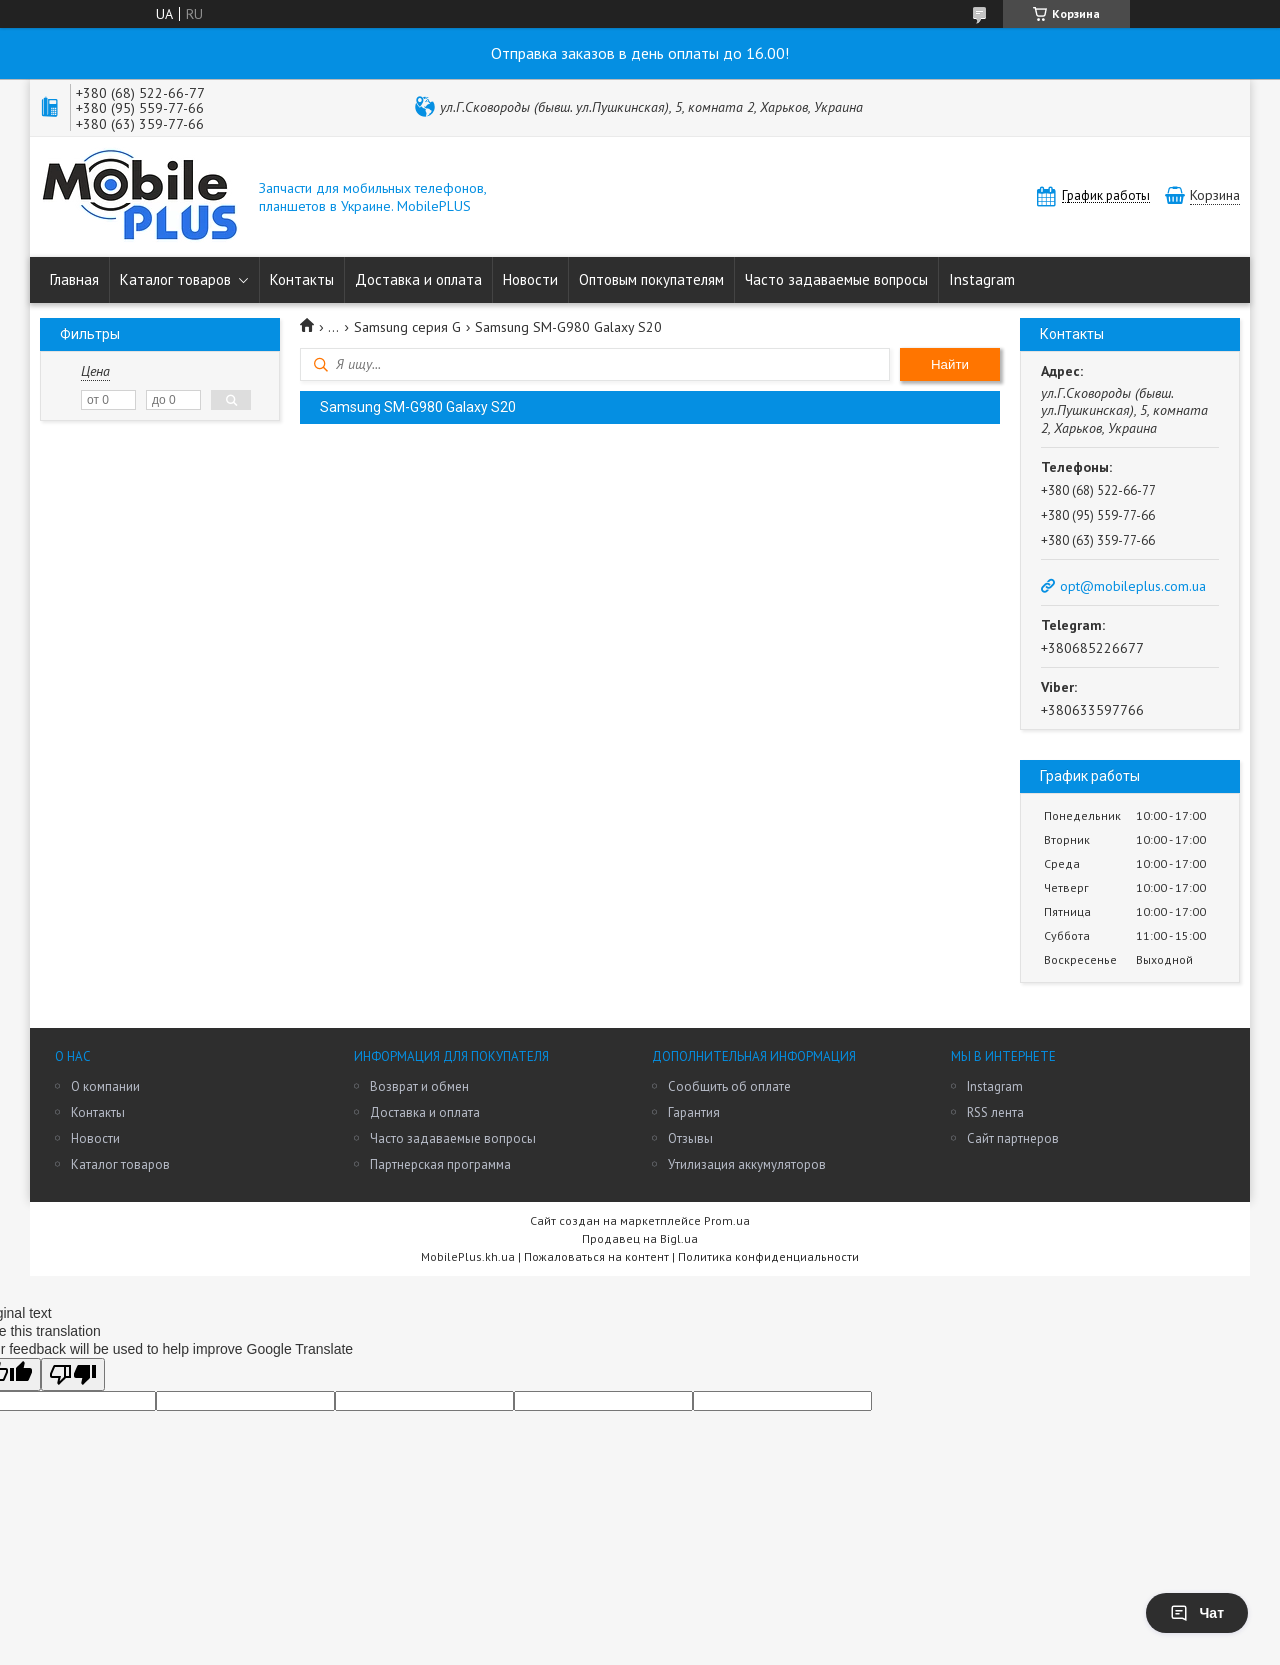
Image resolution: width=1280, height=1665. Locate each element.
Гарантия (694, 1112)
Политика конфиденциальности (768, 1256)
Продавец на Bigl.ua (640, 1238)
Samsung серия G (407, 327)
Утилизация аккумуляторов (747, 1164)
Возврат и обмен (419, 1086)
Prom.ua (727, 1220)
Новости (530, 279)
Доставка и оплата (418, 279)
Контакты (302, 279)
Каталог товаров (175, 279)
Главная (74, 279)
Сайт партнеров (1013, 1138)
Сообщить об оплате (729, 1086)
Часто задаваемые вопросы (836, 279)
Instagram (982, 279)
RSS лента (995, 1112)
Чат (1197, 1613)
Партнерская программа (440, 1164)
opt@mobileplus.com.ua (1133, 586)
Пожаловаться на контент (596, 1256)
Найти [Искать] (950, 364)
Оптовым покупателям (651, 279)
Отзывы (690, 1138)
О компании (105, 1086)
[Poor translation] (73, 1374)
